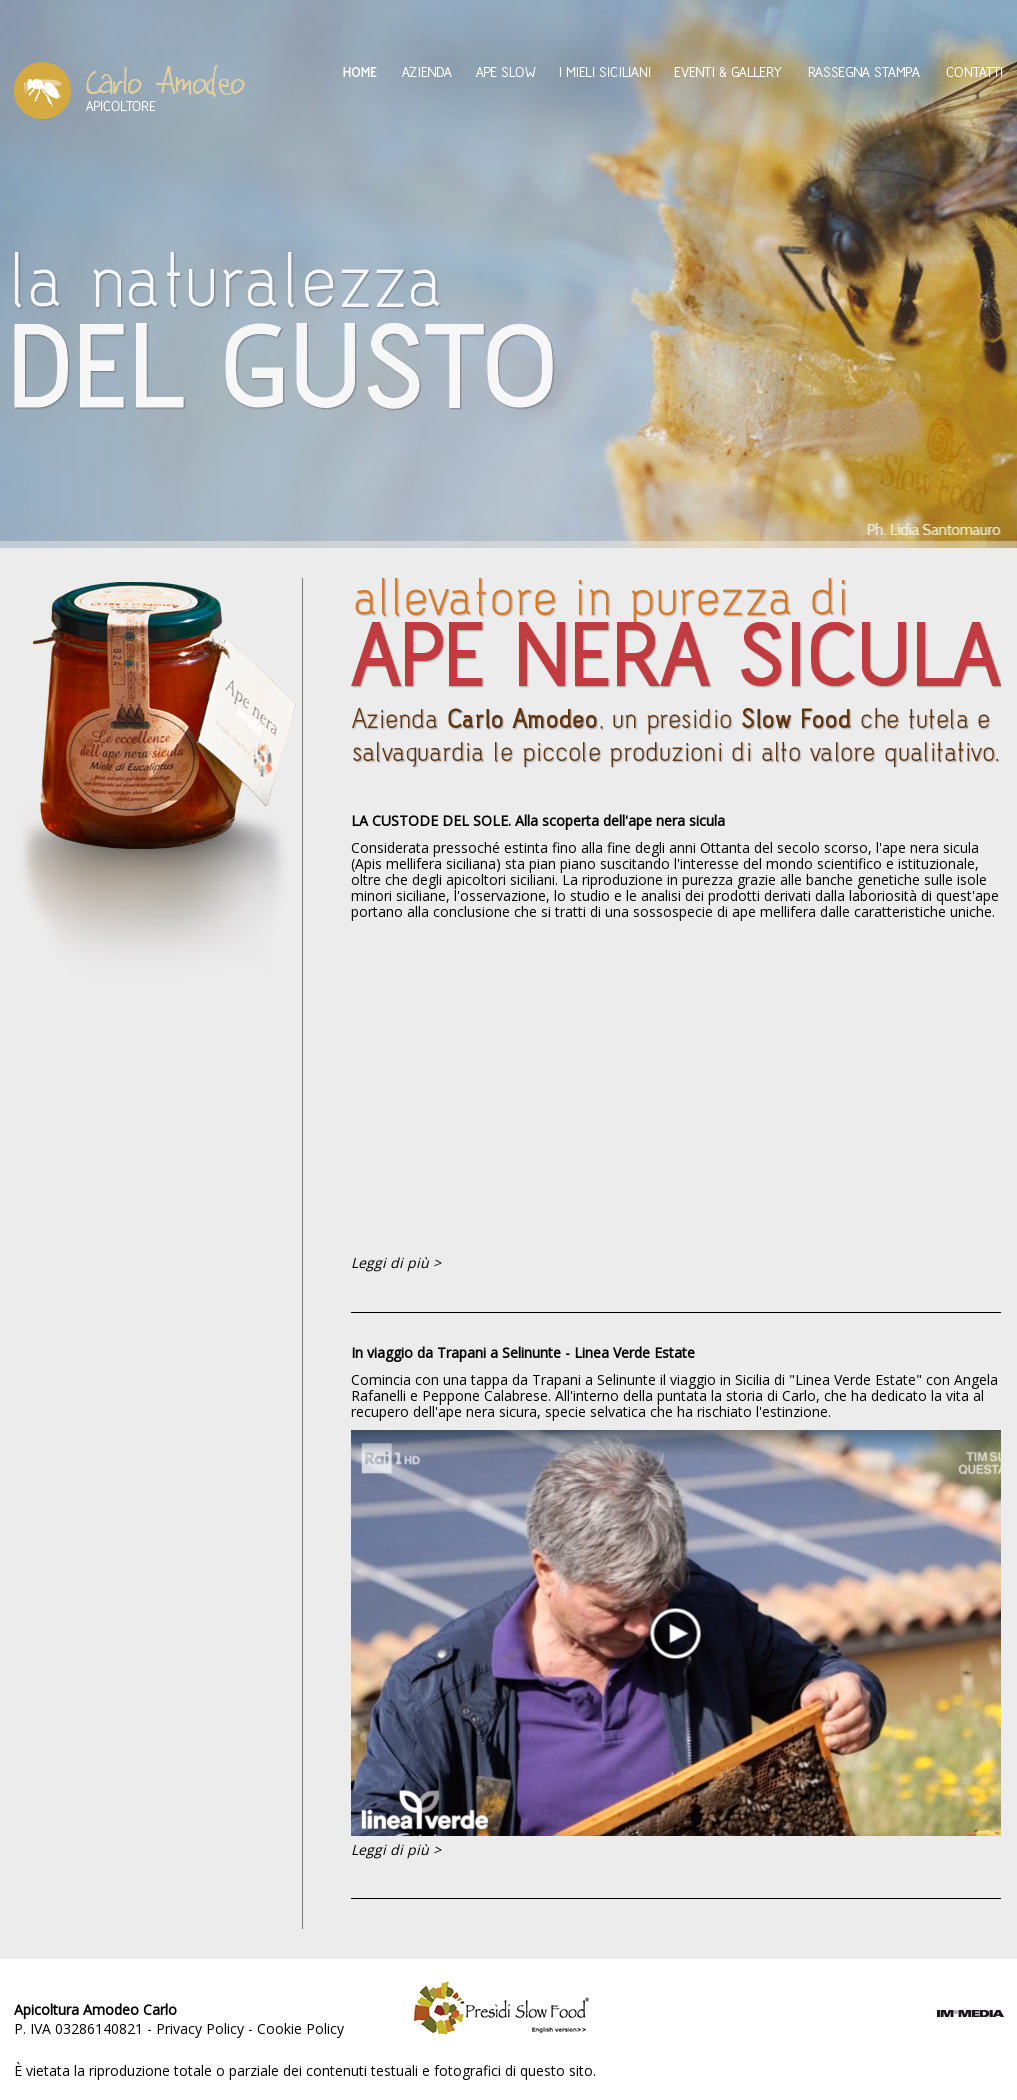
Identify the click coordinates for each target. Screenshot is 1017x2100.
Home (360, 72)
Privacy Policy (200, 2028)
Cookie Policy (300, 2028)
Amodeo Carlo (129, 90)
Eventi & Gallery (728, 72)
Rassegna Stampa (864, 72)
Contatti (975, 72)
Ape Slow (505, 72)
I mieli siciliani (605, 72)
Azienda (426, 72)
